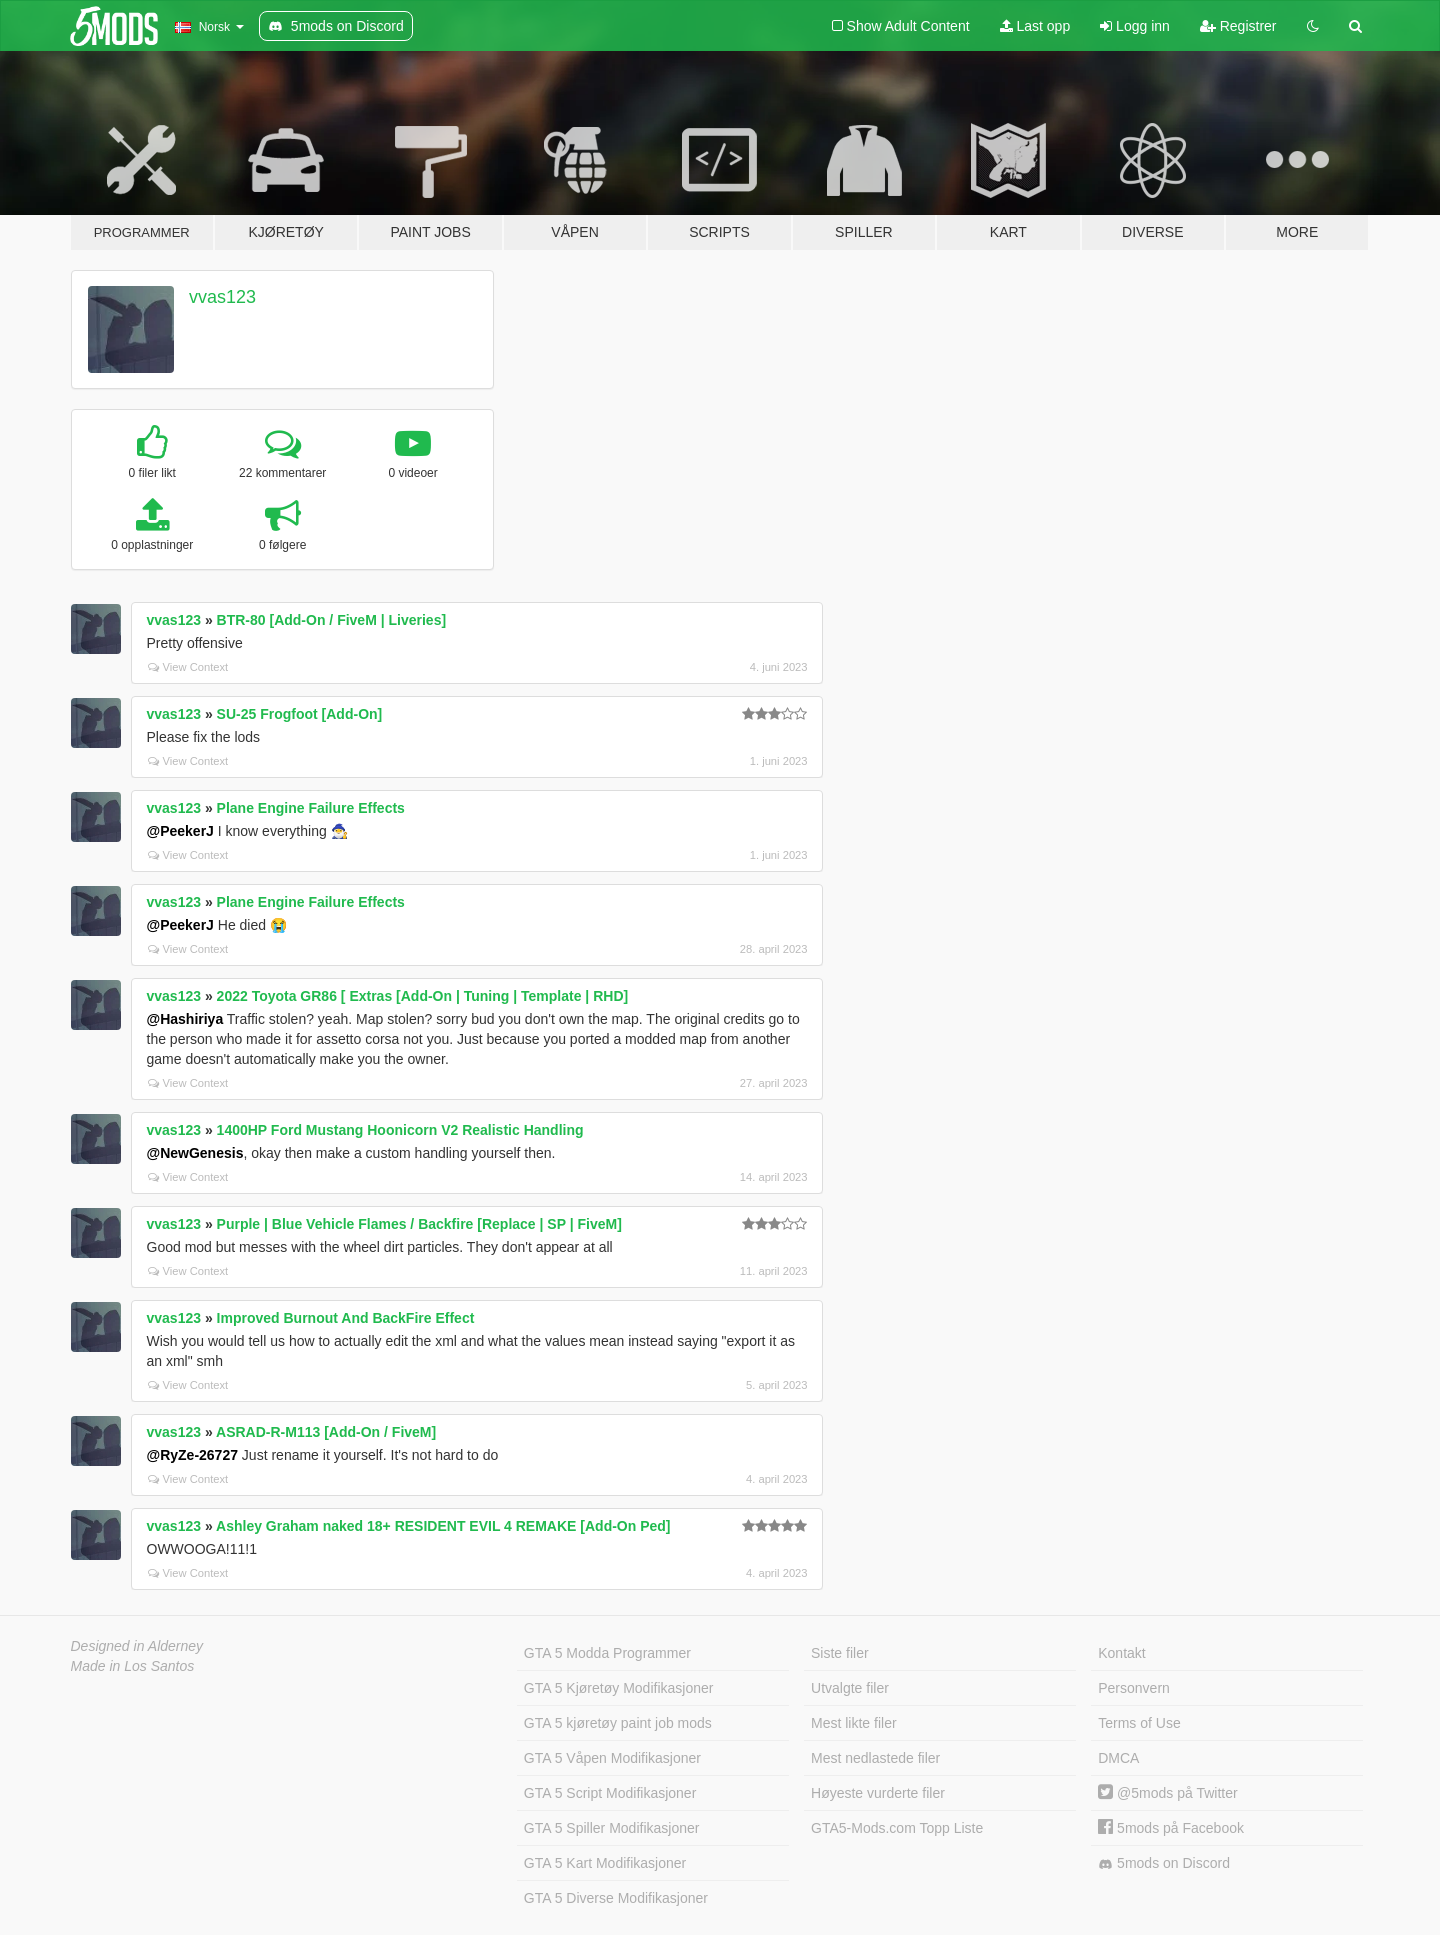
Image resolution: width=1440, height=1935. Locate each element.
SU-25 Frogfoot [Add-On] (300, 714)
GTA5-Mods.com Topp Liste (897, 1828)
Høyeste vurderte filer (878, 1793)
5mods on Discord (1164, 1863)
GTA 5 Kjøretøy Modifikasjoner (619, 1688)
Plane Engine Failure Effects (311, 808)
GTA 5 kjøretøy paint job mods (618, 1723)
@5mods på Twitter (1167, 1793)
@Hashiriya (185, 1019)
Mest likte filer (854, 1723)
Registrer (1238, 26)
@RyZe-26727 (192, 1455)
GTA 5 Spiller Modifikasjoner (612, 1828)
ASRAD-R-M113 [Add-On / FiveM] (326, 1432)
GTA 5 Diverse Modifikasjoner (616, 1898)
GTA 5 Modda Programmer (607, 1653)
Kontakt (1121, 1653)
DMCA (1118, 1758)
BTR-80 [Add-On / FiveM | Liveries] (332, 620)
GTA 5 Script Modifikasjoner (610, 1793)
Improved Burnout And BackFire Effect (346, 1318)
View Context (188, 667)
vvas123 (222, 297)
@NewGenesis (195, 1153)
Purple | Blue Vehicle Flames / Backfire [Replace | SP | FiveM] (419, 1224)
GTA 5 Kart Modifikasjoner (605, 1863)
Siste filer (840, 1653)
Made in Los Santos (133, 1666)
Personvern (1134, 1688)
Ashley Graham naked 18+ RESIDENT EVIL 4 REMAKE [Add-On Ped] (443, 1526)
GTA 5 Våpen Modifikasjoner (612, 1758)
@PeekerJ (180, 831)
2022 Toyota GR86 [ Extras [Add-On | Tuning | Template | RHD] (423, 996)
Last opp (1035, 26)
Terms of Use (1139, 1723)
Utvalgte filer (850, 1688)
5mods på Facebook (1171, 1828)
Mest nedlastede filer (875, 1758)
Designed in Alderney (137, 1646)
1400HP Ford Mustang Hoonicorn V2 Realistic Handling (400, 1130)
